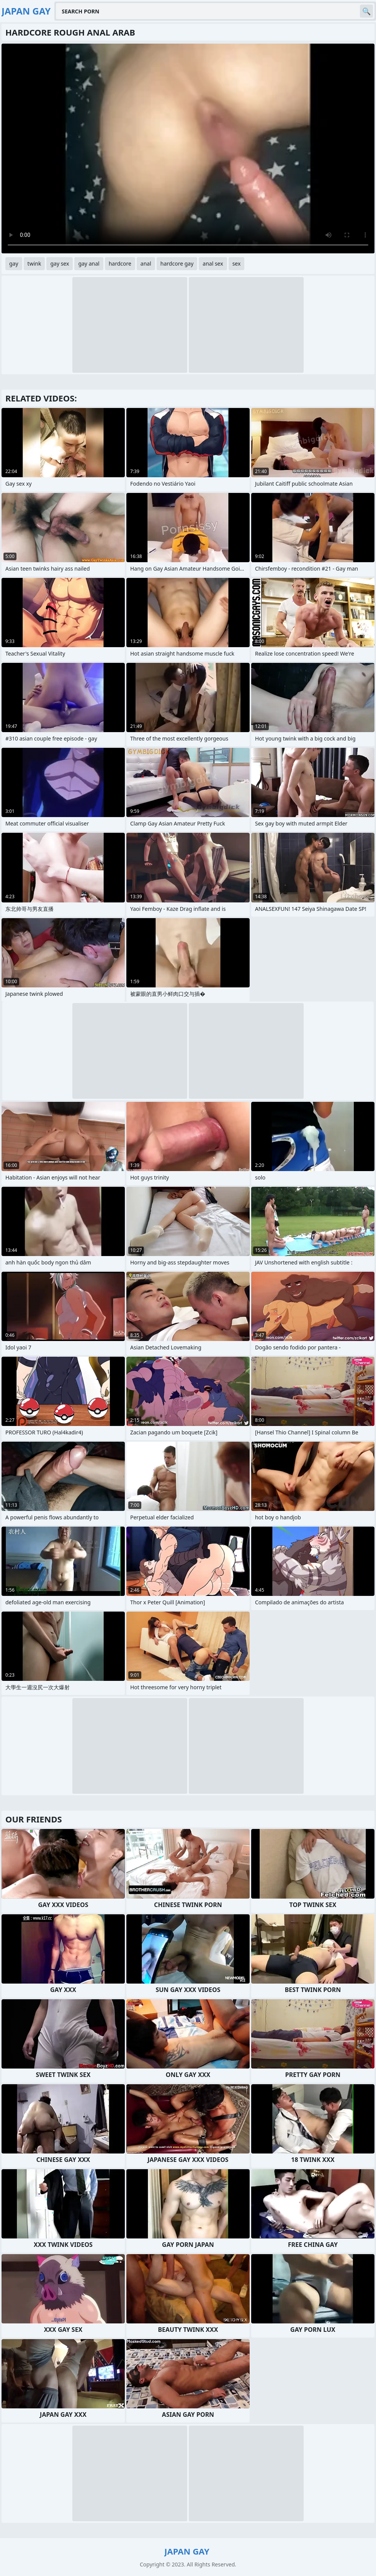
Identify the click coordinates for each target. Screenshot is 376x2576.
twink (34, 263)
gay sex (59, 263)
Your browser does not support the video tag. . (188, 148)
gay (13, 263)
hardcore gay (176, 263)
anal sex (213, 263)
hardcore (120, 263)
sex (236, 263)
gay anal (88, 263)
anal (146, 263)
